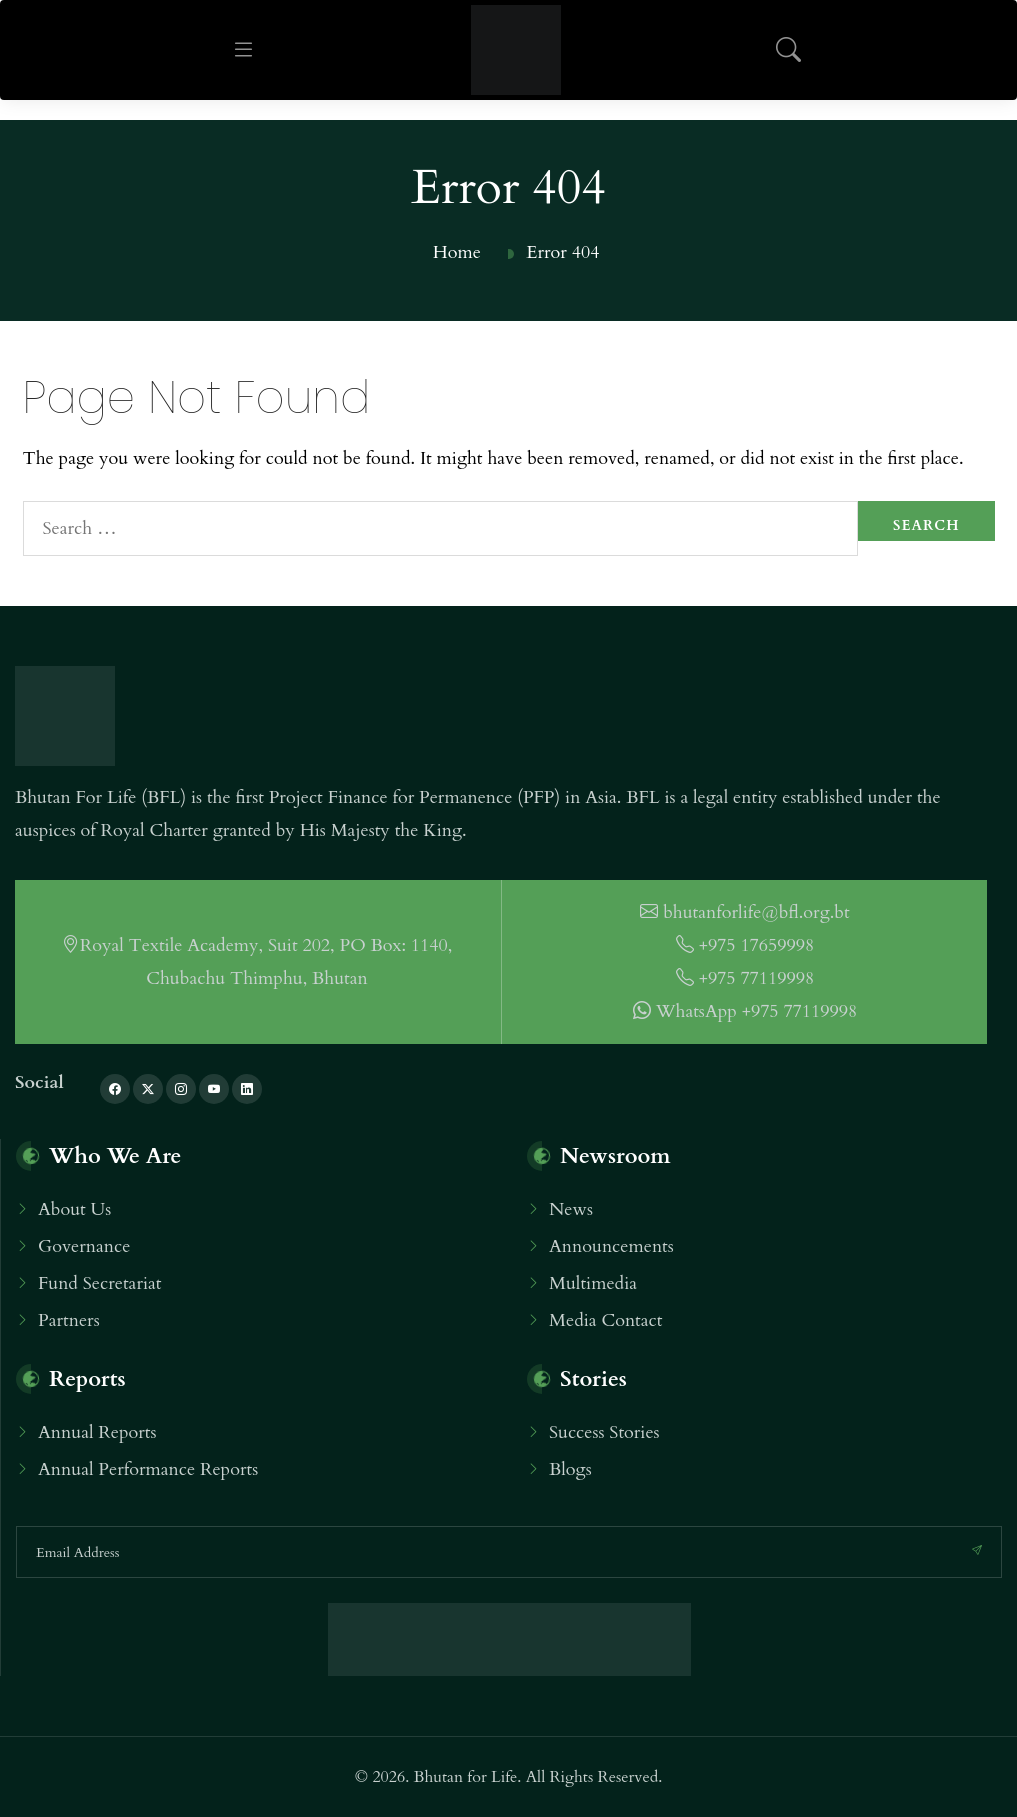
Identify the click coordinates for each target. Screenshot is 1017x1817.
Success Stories (604, 1432)
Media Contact (605, 1320)
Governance (84, 1246)
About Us (74, 1209)
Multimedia (593, 1283)
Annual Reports (97, 1432)
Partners (69, 1320)
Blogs (570, 1469)
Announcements (611, 1246)
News (571, 1209)
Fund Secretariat (99, 1283)
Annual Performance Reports (148, 1469)
